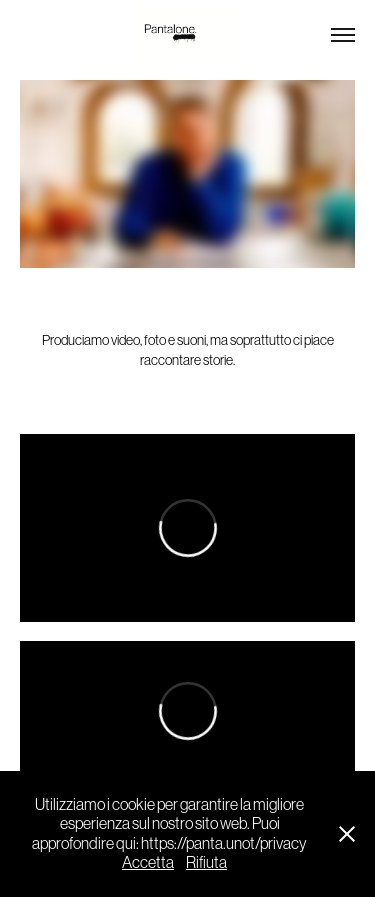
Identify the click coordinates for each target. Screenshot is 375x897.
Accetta (148, 862)
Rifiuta (206, 862)
